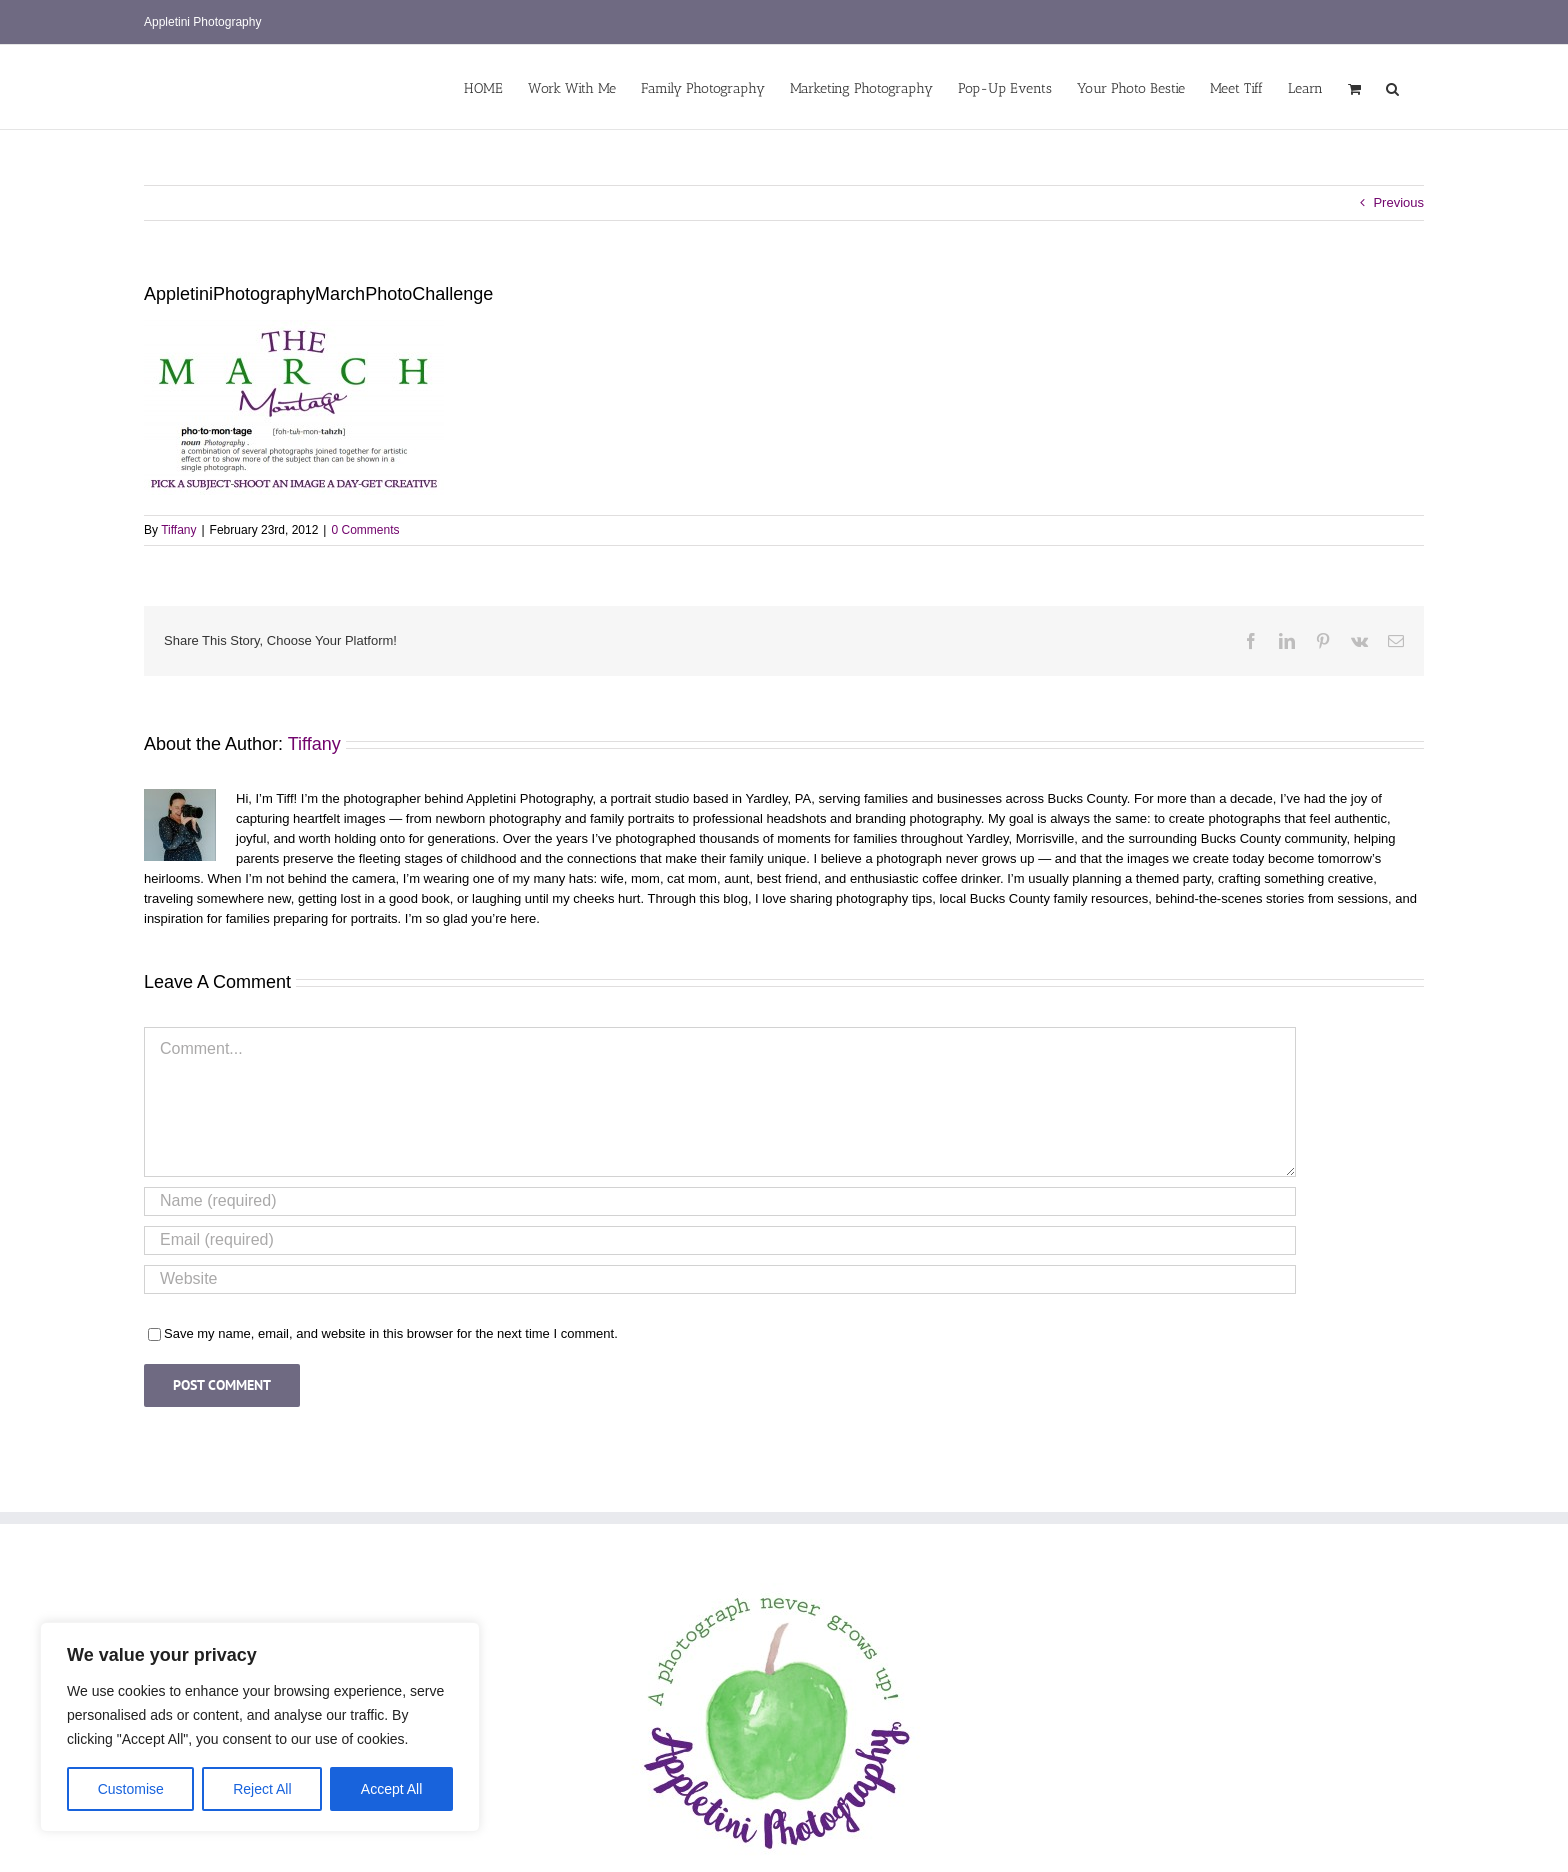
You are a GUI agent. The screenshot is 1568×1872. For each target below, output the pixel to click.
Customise (131, 1789)
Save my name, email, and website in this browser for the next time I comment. (391, 1333)
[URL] (720, 1279)
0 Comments (365, 530)
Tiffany (178, 530)
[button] (1392, 87)
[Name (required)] (720, 1201)
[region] (260, 1727)
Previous (1398, 202)
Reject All (262, 1789)
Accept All (391, 1789)
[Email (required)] (720, 1240)
